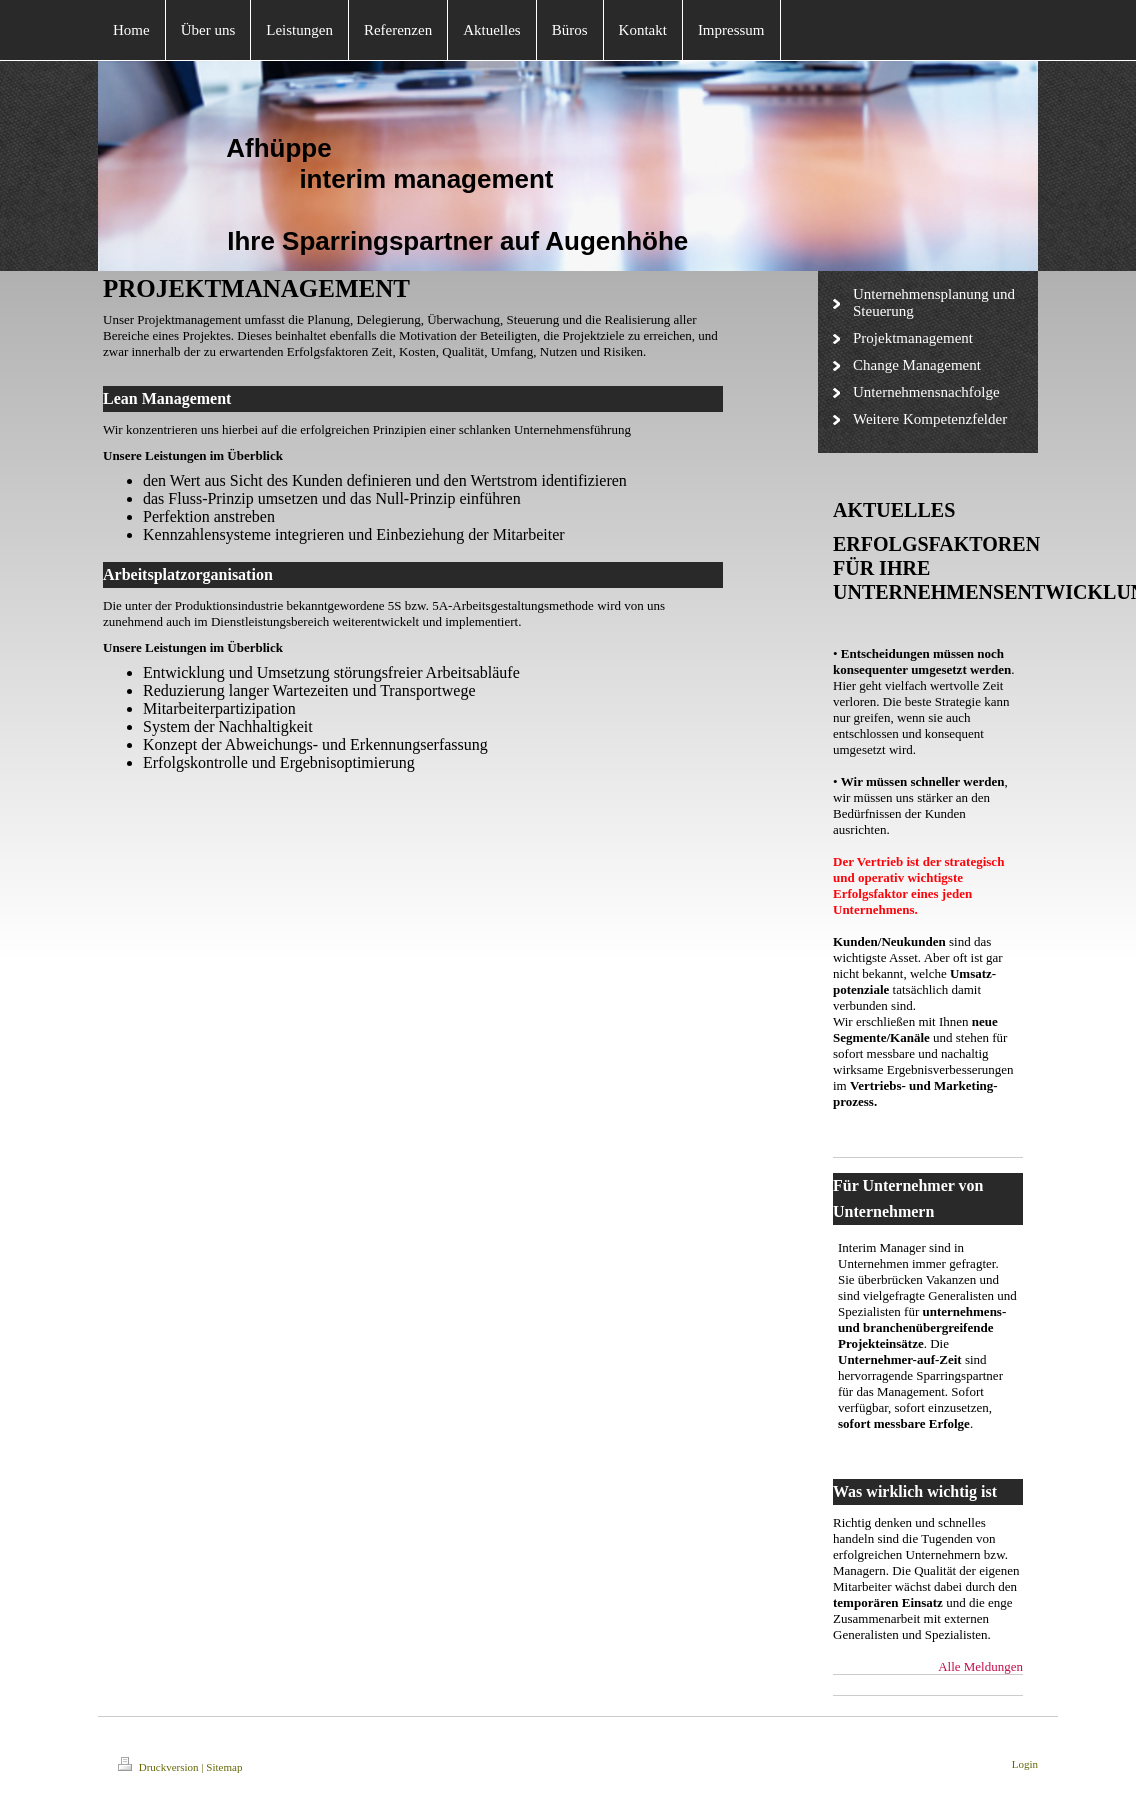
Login (1025, 1764)
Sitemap (224, 1767)
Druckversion (159, 1767)
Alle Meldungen (980, 1666)
